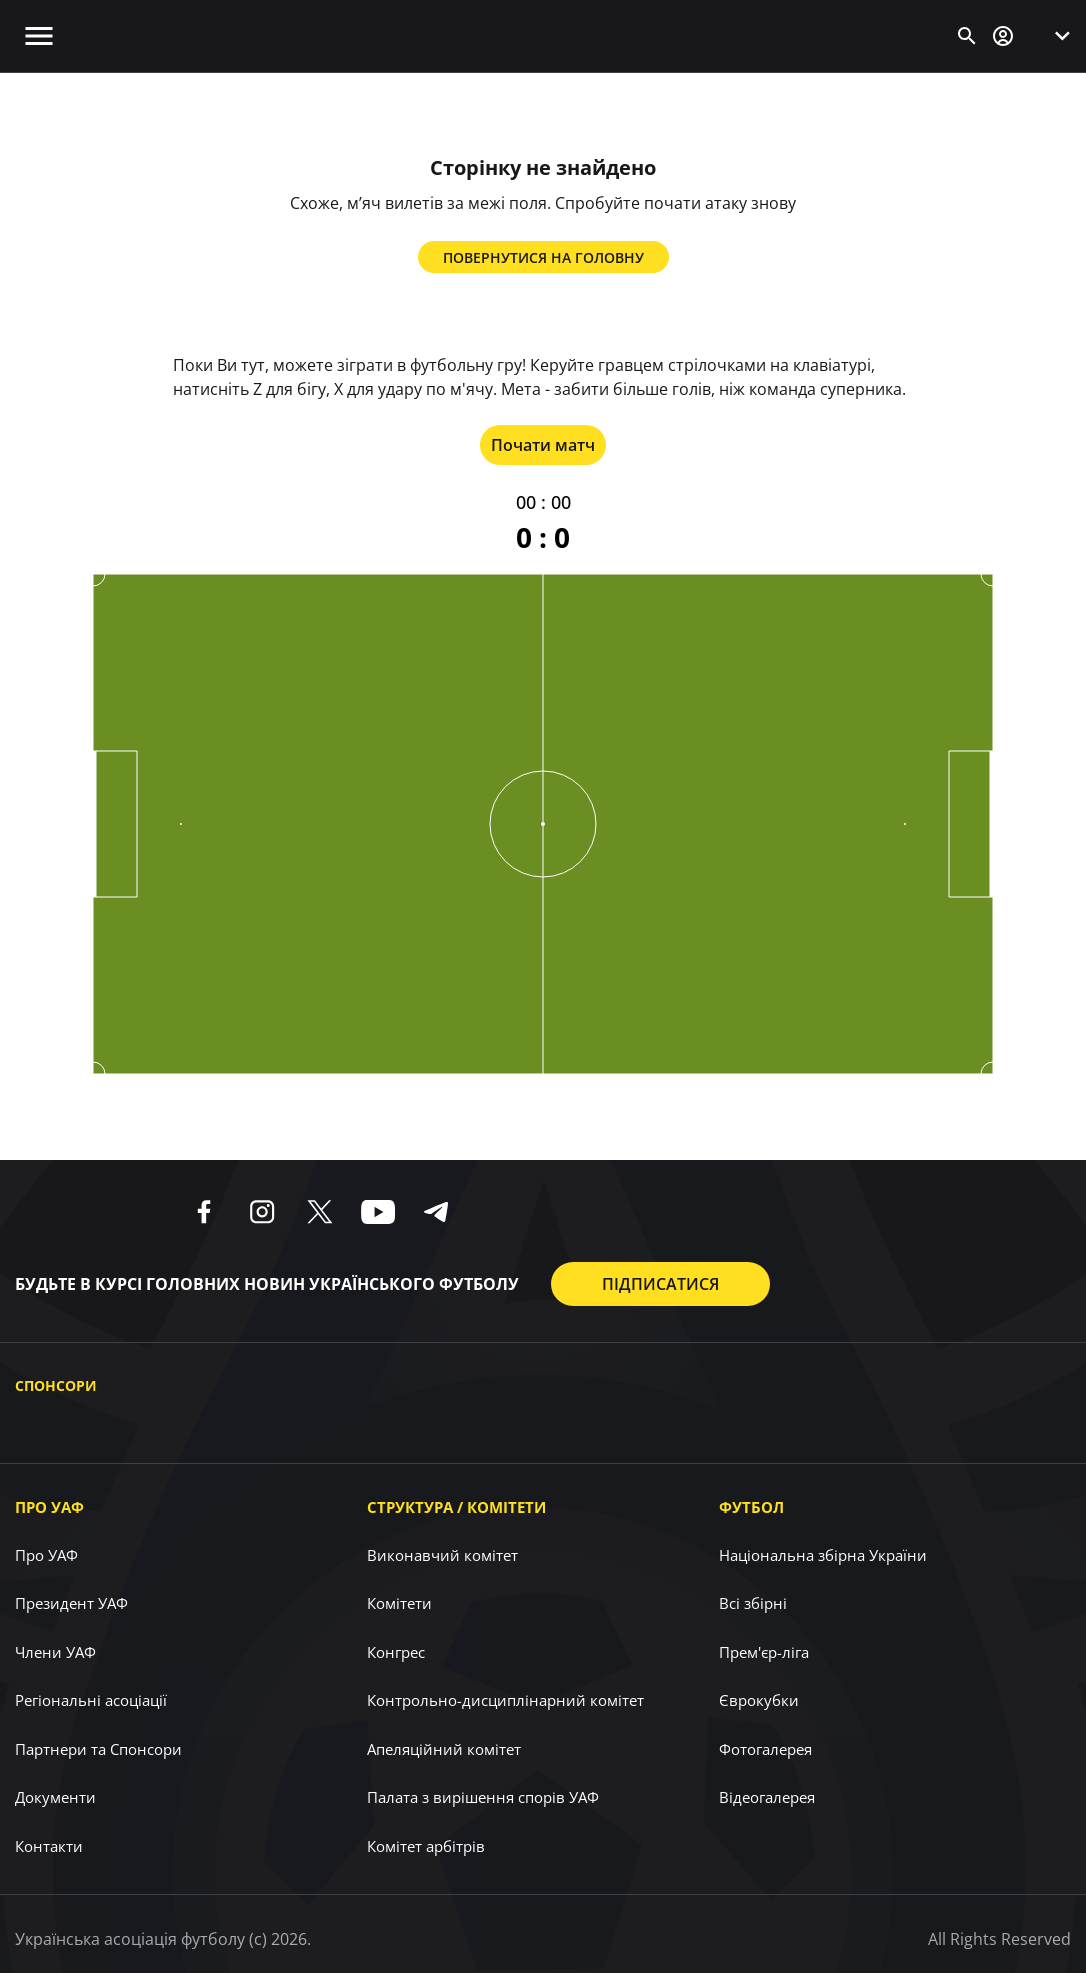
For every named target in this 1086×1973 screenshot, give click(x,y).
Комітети (399, 1603)
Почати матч (543, 445)
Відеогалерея (767, 1797)
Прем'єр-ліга (764, 1652)
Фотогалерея (765, 1749)
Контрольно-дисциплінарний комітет (505, 1700)
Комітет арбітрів (426, 1846)
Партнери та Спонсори (98, 1749)
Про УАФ (49, 1507)
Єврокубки (759, 1700)
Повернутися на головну (543, 257)
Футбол (751, 1507)
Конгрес (396, 1652)
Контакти (49, 1846)
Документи (55, 1797)
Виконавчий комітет (442, 1555)
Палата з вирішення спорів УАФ (483, 1797)
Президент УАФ (71, 1603)
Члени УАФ (55, 1652)
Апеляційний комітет (444, 1749)
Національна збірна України (823, 1555)
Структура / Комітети (456, 1507)
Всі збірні (753, 1603)
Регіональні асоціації (91, 1700)
